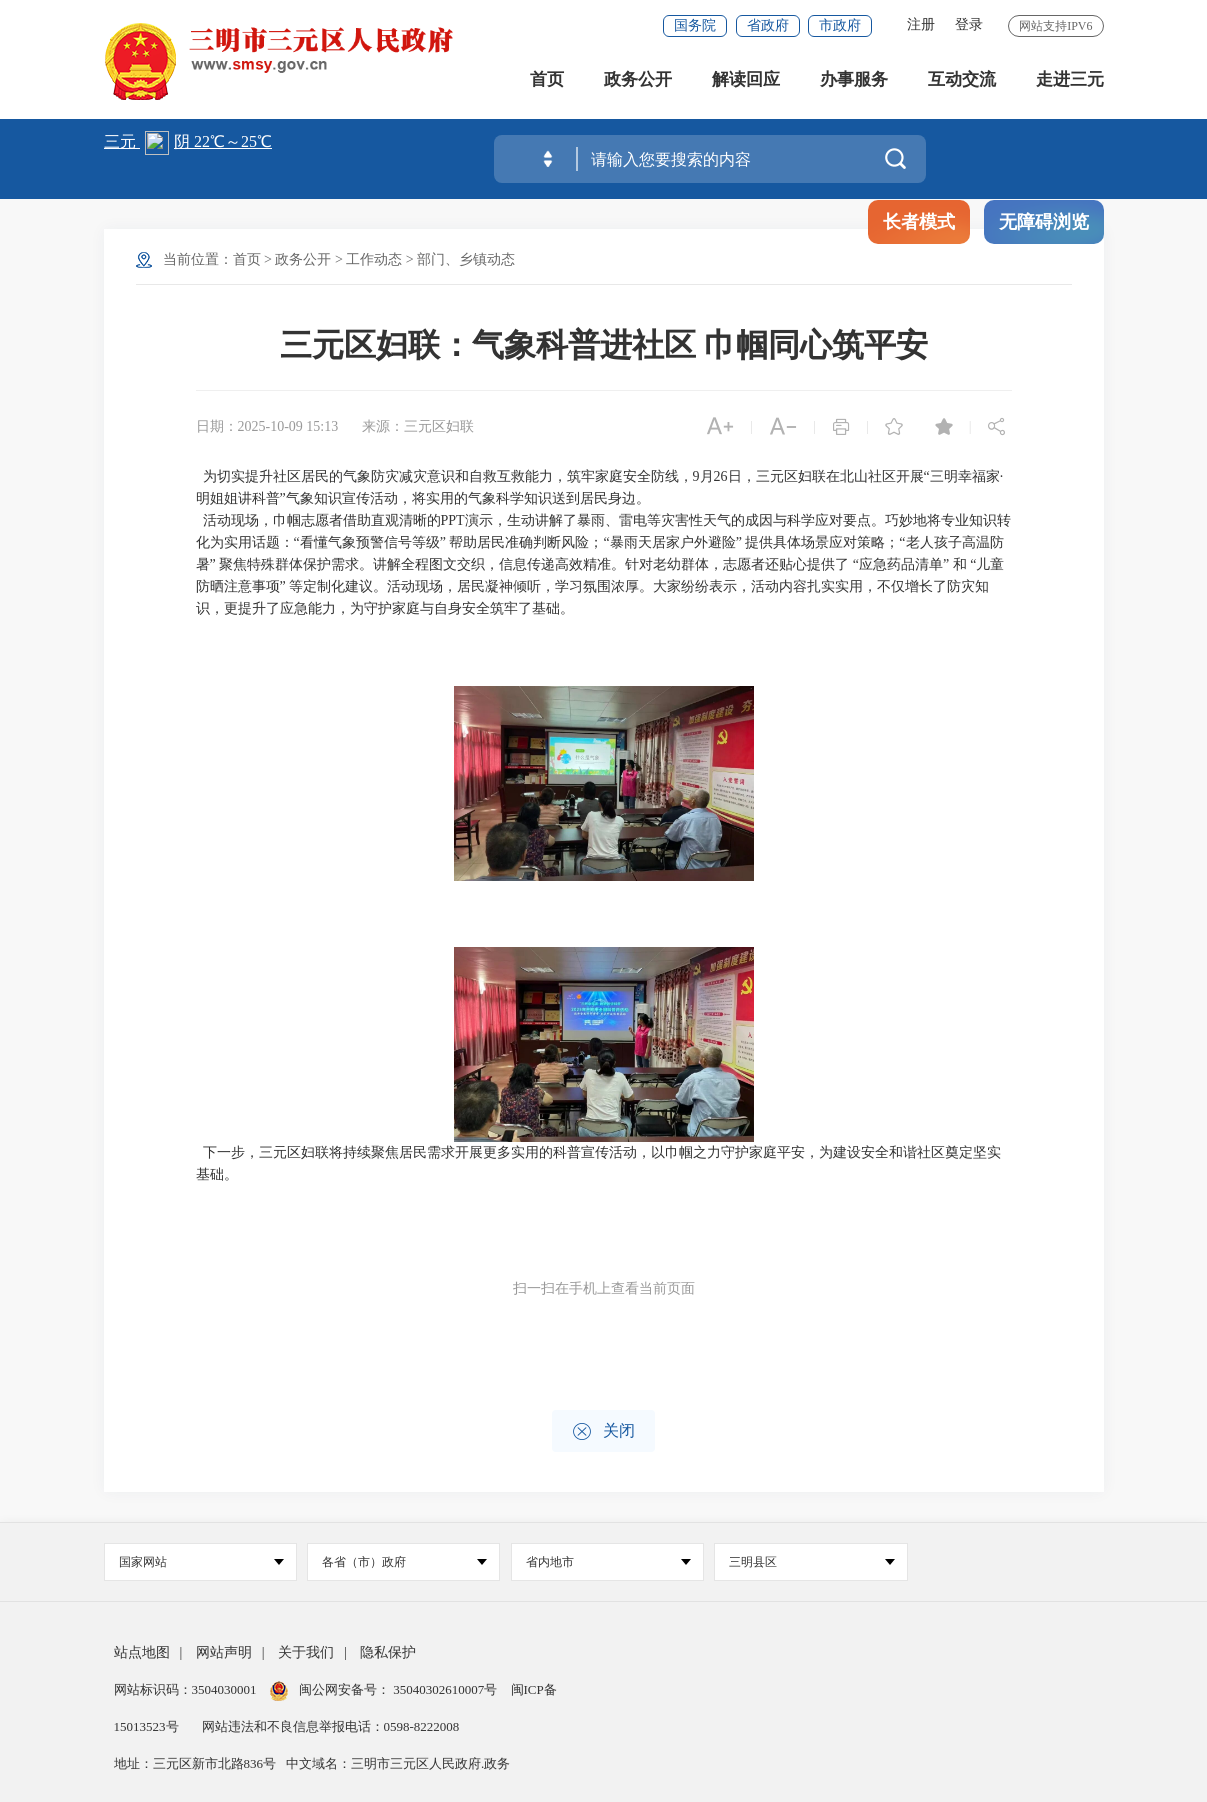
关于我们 (306, 1652)
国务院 (695, 25)
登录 (969, 24)
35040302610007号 (445, 1689)
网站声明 (224, 1652)
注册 (921, 24)
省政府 (768, 25)
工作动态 (374, 259)
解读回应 (746, 79)
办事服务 (854, 79)
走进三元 (1070, 79)
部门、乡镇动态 (466, 259)
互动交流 (962, 79)
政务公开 (638, 79)
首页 (547, 79)
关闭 (603, 1431)
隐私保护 (388, 1652)
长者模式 (919, 222)
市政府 (840, 25)
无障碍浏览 (1044, 222)
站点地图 (142, 1652)
